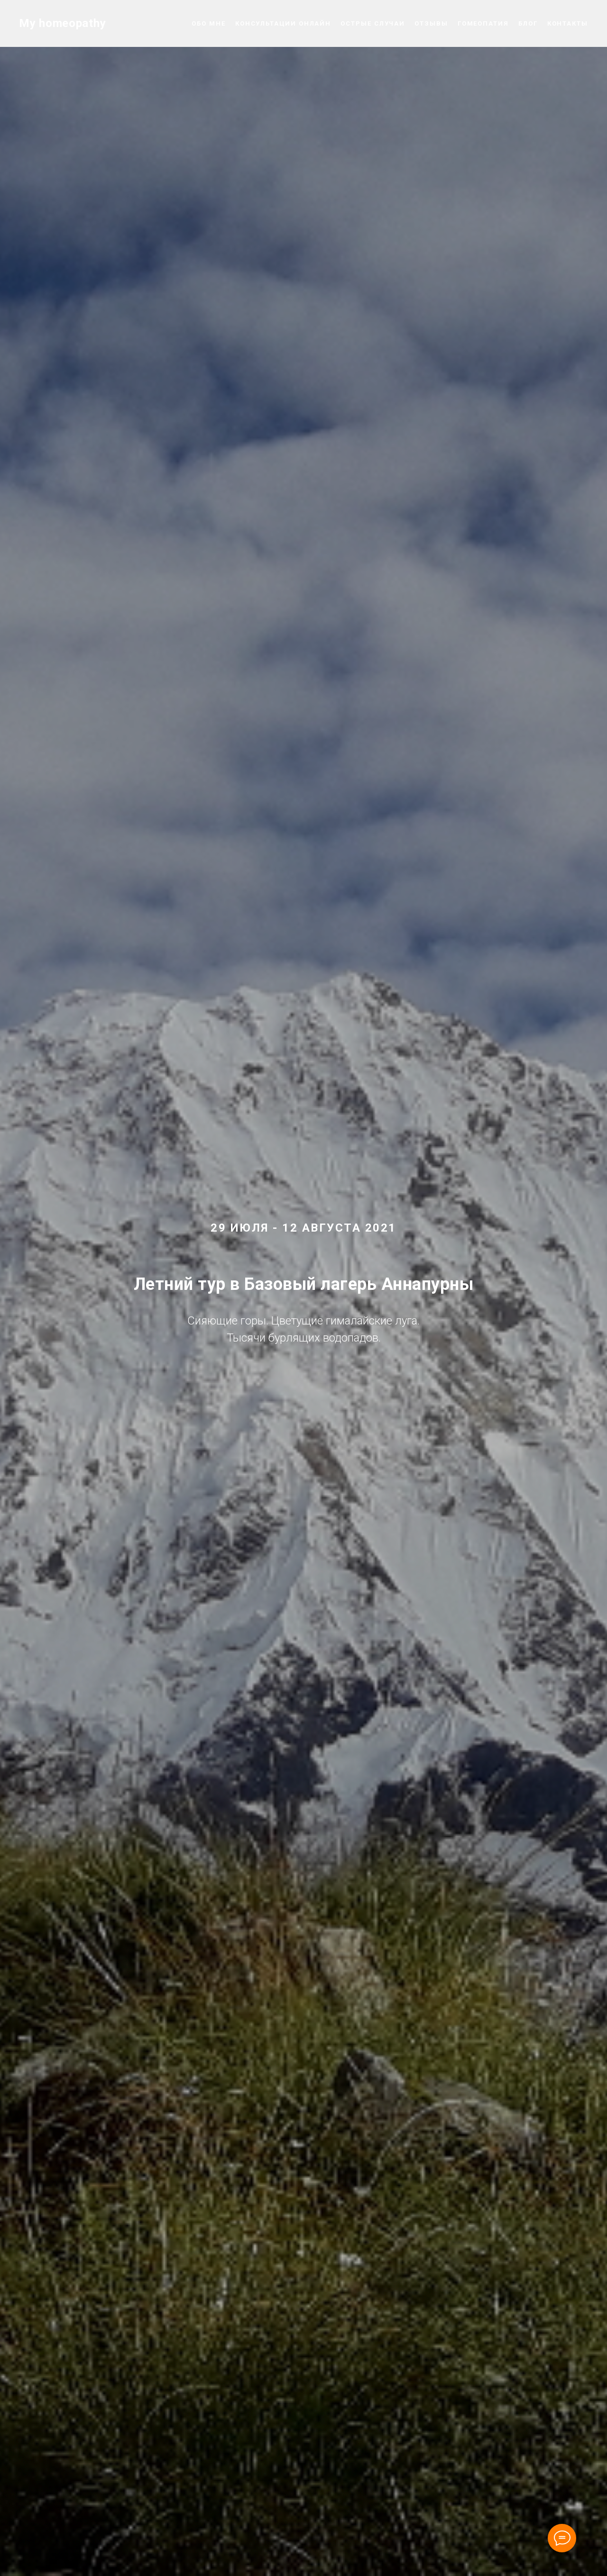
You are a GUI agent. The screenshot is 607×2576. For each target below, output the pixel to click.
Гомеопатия (483, 23)
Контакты (567, 23)
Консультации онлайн (283, 23)
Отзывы (431, 23)
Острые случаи (372, 23)
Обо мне (208, 23)
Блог (528, 23)
